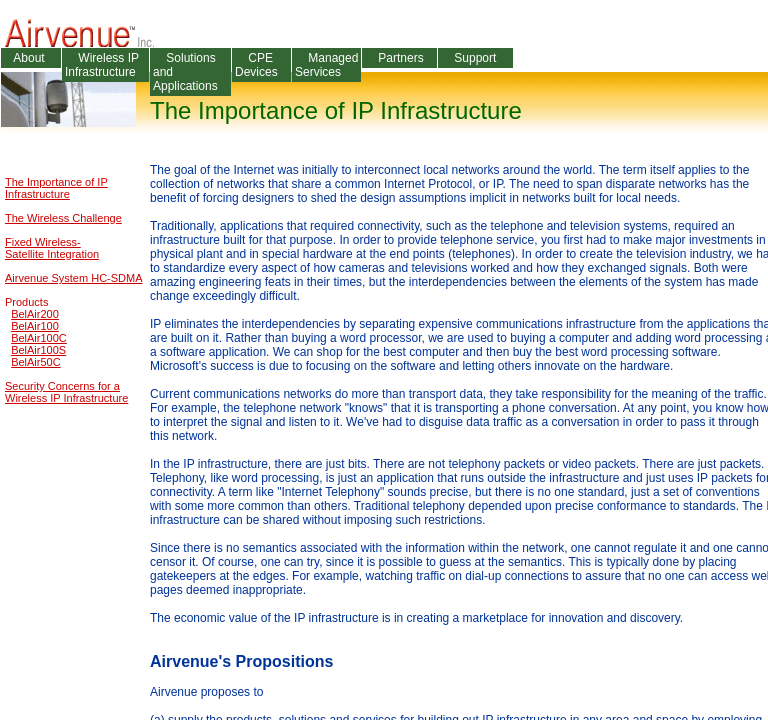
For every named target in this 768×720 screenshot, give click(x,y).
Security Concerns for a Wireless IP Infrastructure (66, 392)
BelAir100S (38, 350)
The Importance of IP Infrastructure (56, 188)
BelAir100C (39, 338)
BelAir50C (36, 362)
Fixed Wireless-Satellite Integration (52, 248)
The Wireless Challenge (63, 218)
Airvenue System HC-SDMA (74, 278)
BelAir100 (35, 326)
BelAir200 (35, 314)
